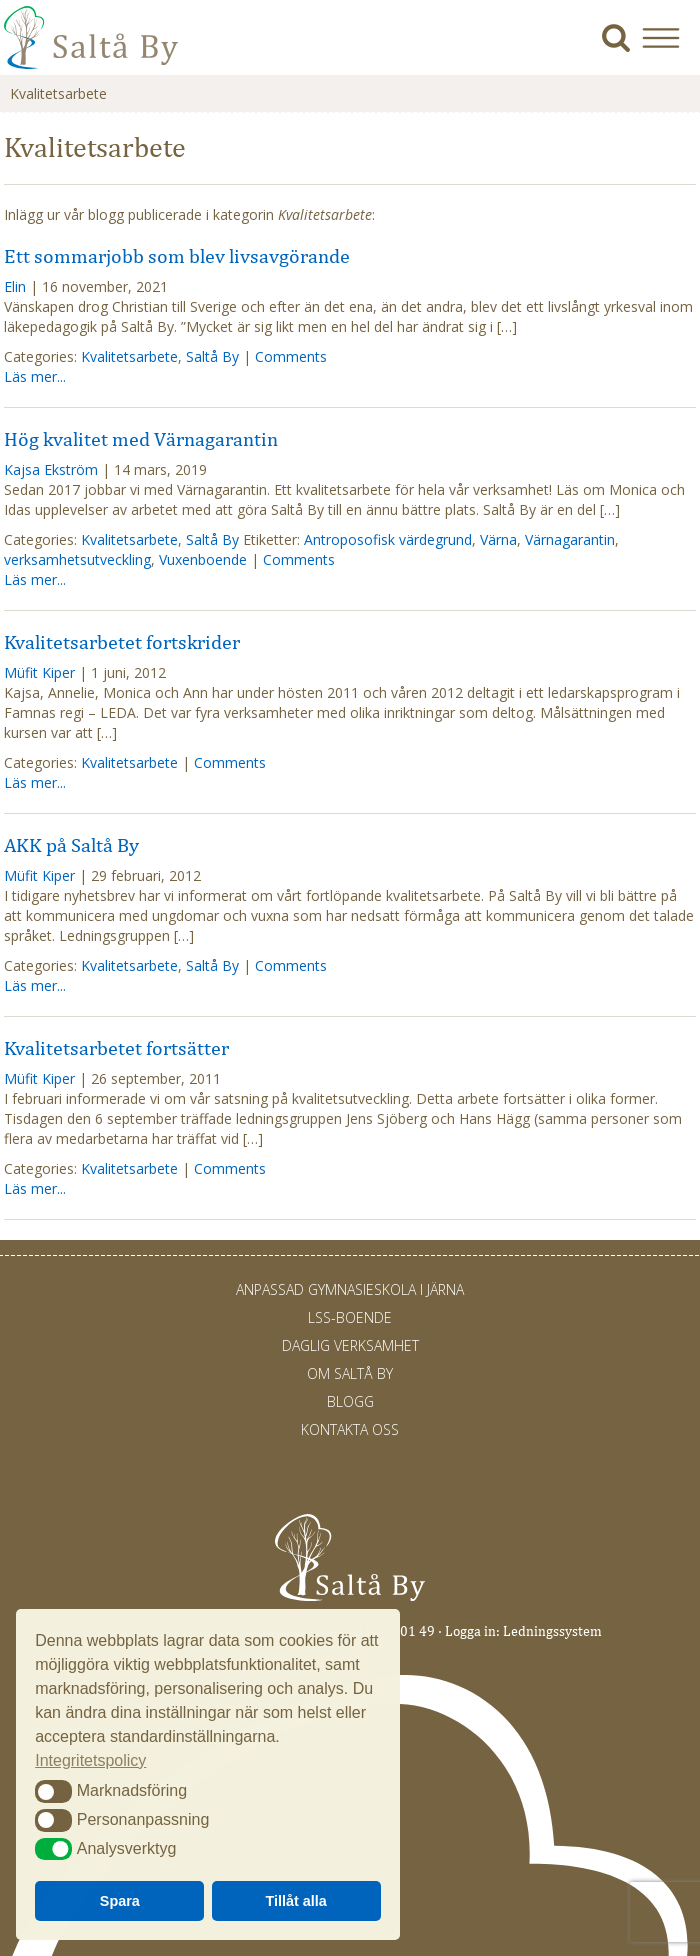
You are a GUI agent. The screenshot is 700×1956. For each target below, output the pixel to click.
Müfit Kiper (39, 672)
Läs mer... (35, 376)
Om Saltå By (350, 1373)
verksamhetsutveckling (77, 559)
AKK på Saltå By (71, 845)
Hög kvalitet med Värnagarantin (141, 439)
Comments (291, 356)
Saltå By (212, 356)
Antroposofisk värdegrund (388, 539)
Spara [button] (120, 1901)
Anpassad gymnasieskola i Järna (350, 1289)
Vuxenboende (203, 559)
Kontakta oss (350, 1429)
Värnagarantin (570, 539)
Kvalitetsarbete (129, 356)
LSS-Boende (350, 1317)
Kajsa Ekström (51, 469)
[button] (668, 37)
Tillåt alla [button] (296, 1901)
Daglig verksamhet (350, 1345)
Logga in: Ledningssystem (523, 1631)
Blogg (350, 1401)
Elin (15, 286)
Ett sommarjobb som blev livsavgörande (177, 256)
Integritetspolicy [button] (90, 1760)
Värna (498, 539)
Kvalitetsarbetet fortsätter (116, 1048)
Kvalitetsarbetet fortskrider (122, 642)
